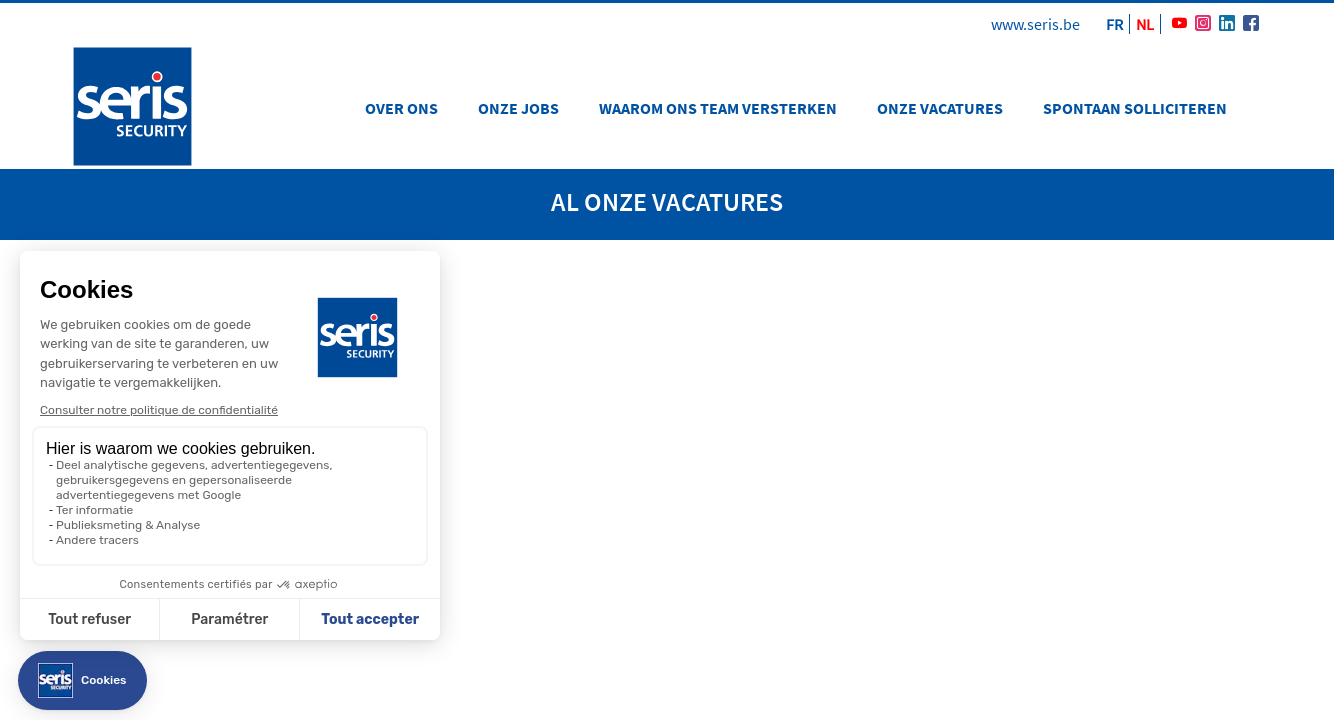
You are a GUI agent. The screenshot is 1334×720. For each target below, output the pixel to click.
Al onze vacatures (667, 201)
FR (1114, 24)
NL (1145, 24)
